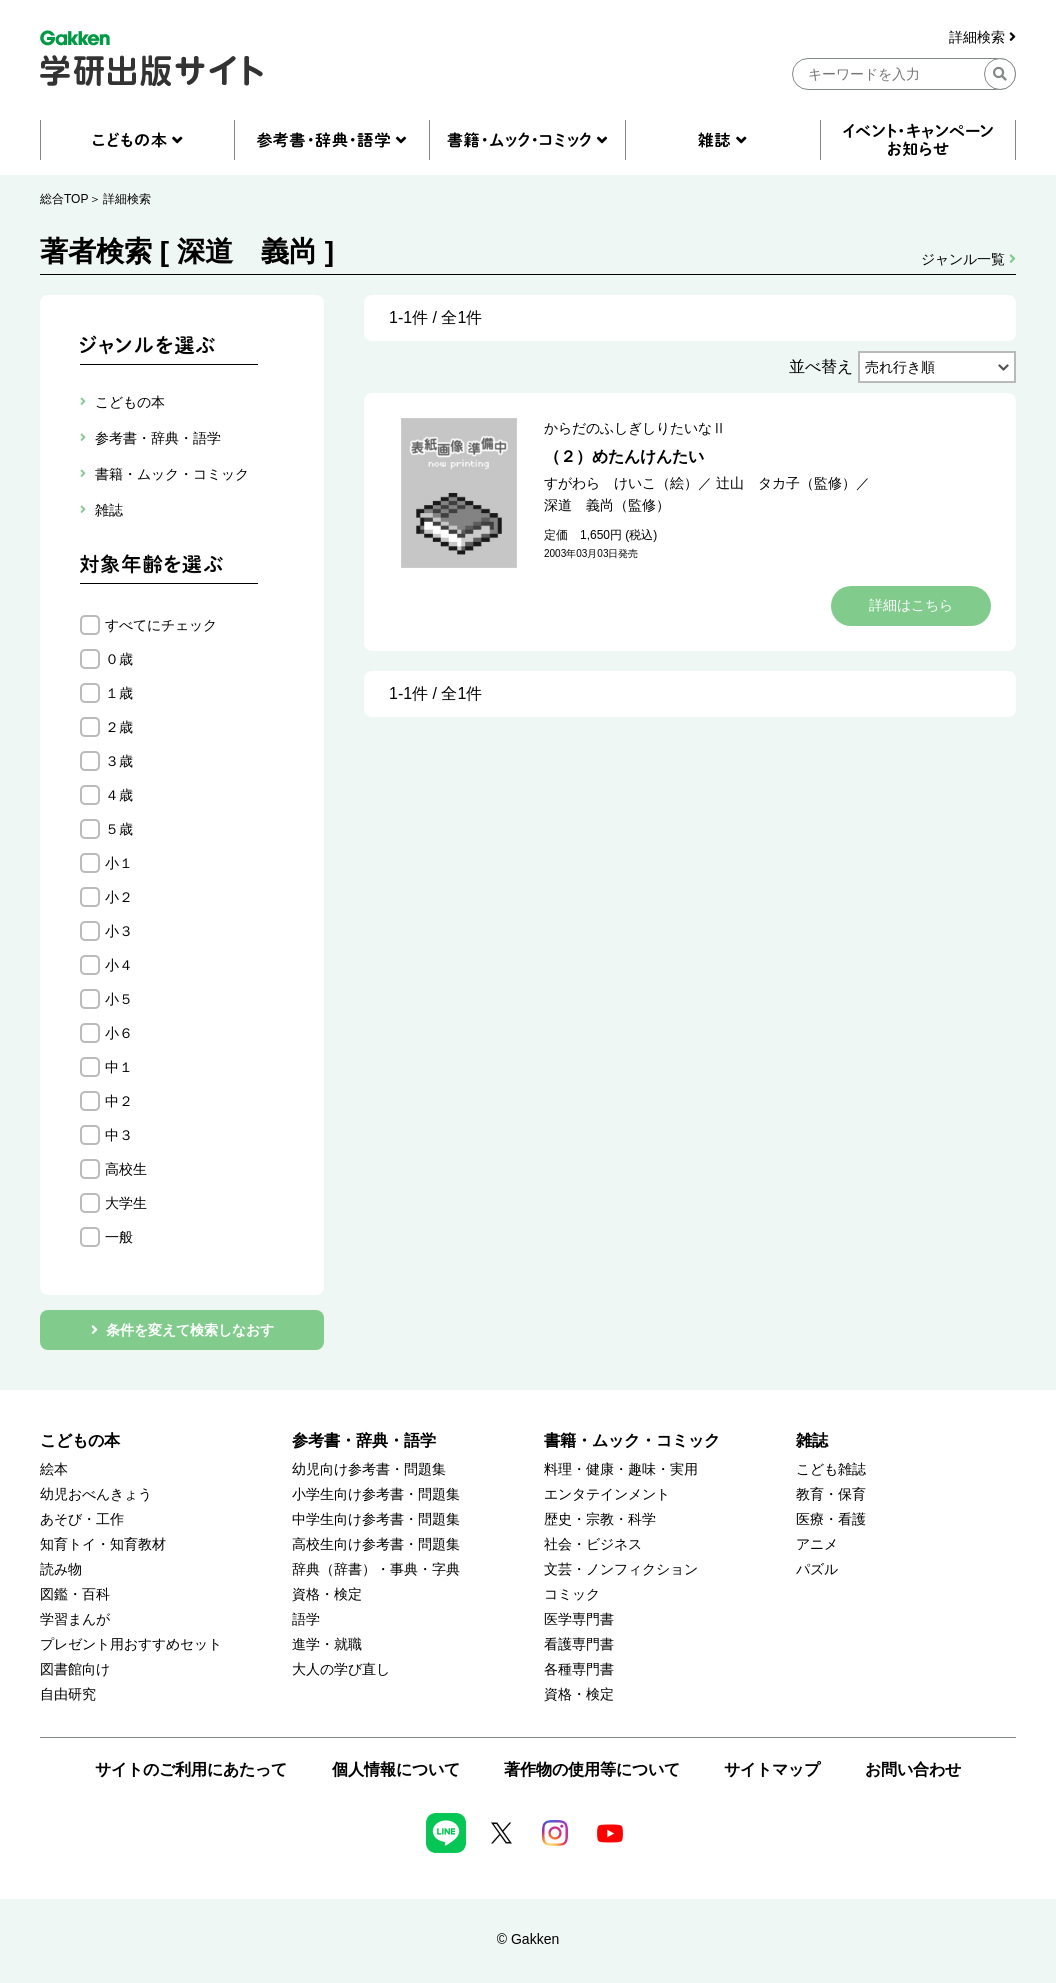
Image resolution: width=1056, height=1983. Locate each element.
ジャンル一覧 (968, 259)
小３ (119, 931)
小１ (119, 863)
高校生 (126, 1169)
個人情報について (396, 1769)
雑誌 (812, 1440)
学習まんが (75, 1619)
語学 (306, 1619)
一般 (119, 1237)
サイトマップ (772, 1769)
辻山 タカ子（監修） (786, 483)
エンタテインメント (607, 1494)
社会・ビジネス (593, 1544)
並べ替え (821, 366)
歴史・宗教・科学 (600, 1519)
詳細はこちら (911, 605)
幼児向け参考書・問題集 (369, 1469)
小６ (119, 1033)
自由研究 (68, 1694)
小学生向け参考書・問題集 (376, 1494)
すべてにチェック (161, 625)
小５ (119, 999)
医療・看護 (831, 1519)
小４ (119, 965)
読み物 (61, 1569)
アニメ (817, 1544)
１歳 (119, 693)
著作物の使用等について (592, 1769)
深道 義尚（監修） (607, 505)
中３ (119, 1135)
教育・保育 (831, 1494)
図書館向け (75, 1669)
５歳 (119, 829)
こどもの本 (80, 1440)
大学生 (126, 1203)
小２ (119, 897)
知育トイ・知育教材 (103, 1544)
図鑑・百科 (75, 1594)
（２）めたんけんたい (624, 456)
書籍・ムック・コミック (632, 1440)
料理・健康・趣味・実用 (621, 1469)
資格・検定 (327, 1594)
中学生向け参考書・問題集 (376, 1519)
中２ (119, 1101)
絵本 (54, 1469)
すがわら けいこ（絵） (621, 483)
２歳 (119, 727)
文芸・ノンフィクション (621, 1569)
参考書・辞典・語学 (364, 1440)
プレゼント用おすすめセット (131, 1644)
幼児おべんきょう (96, 1494)
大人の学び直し (341, 1669)
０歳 (119, 659)
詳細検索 (982, 37)
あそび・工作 (82, 1519)
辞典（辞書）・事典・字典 (376, 1569)
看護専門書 (579, 1644)
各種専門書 (579, 1669)
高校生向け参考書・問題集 (376, 1544)
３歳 (119, 761)
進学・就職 (327, 1644)
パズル (817, 1569)
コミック (572, 1594)
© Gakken (528, 1939)
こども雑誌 (831, 1469)
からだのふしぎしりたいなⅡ (635, 428)
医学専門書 (579, 1619)
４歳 (119, 795)
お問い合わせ (913, 1769)
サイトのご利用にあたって (191, 1769)
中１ (119, 1067)
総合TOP (64, 199)
